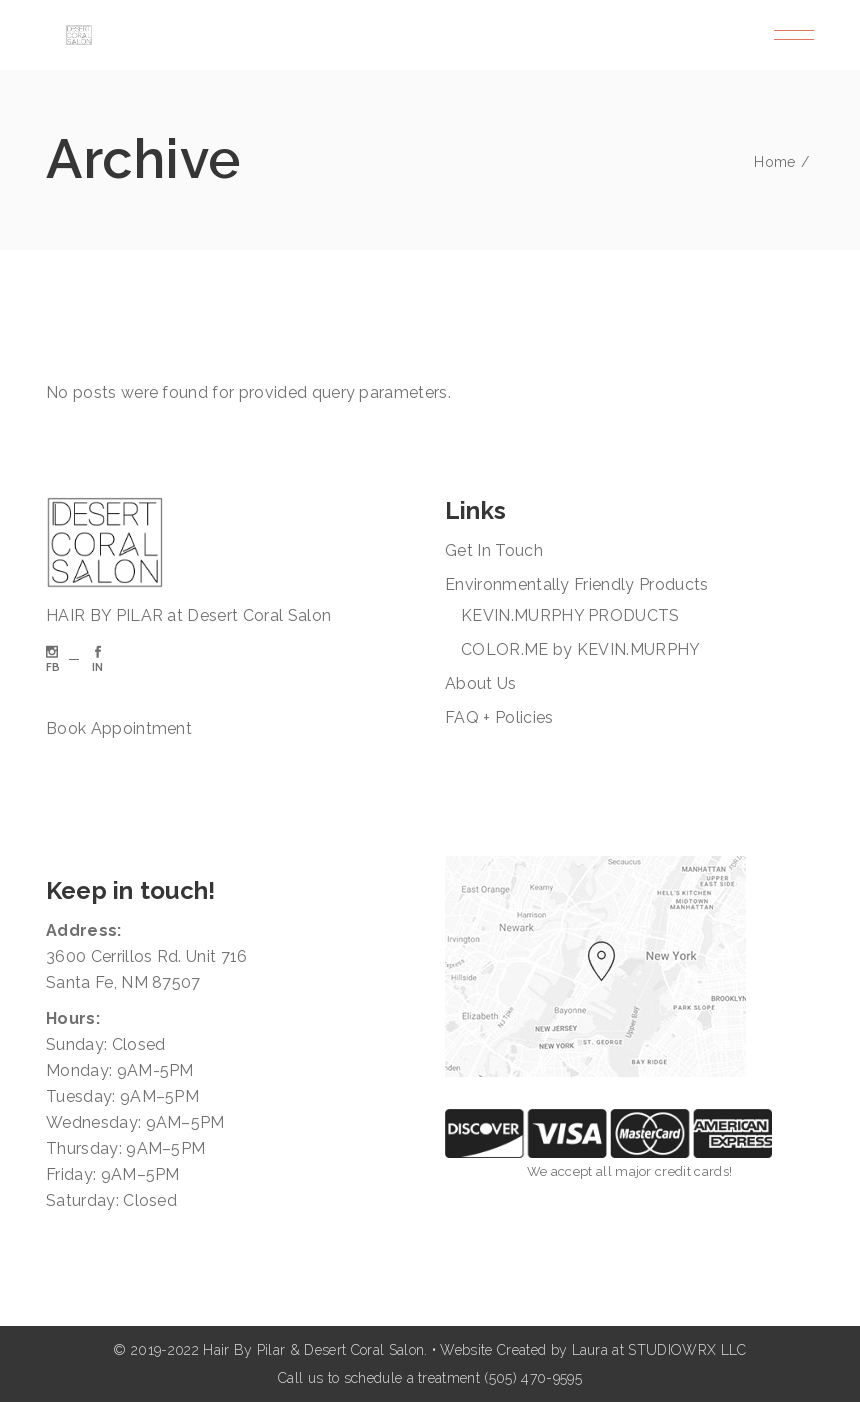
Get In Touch (494, 550)
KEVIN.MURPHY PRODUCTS (570, 615)
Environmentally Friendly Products (577, 584)
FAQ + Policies (499, 717)
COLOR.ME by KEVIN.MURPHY (581, 649)
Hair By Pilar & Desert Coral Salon (313, 1350)
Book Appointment (119, 728)
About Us (481, 683)
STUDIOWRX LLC (687, 1350)
